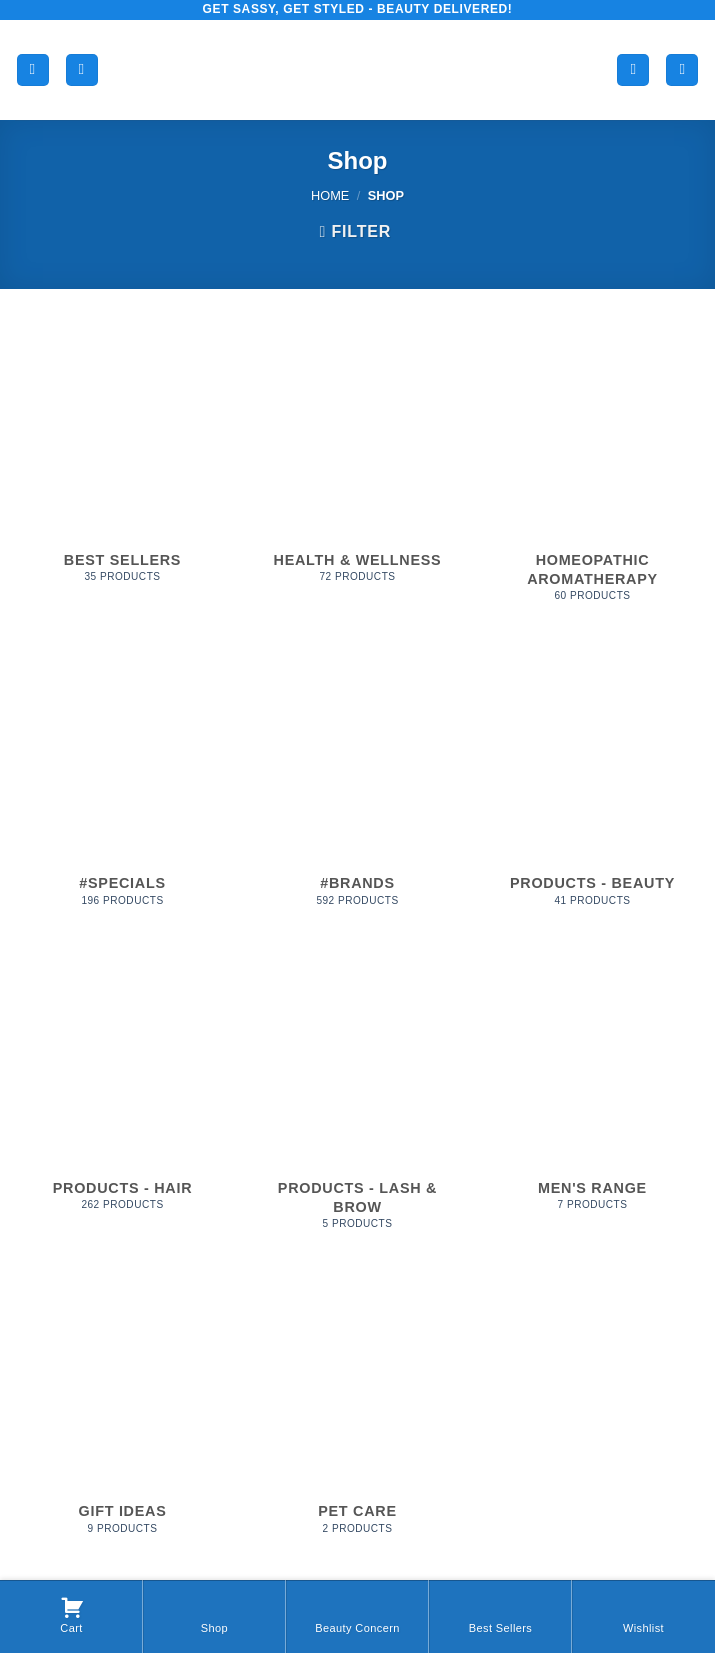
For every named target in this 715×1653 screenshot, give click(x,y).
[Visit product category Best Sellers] (122, 461)
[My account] (633, 70)
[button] (33, 70)
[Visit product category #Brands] (357, 785)
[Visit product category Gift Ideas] (122, 1413)
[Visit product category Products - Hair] (122, 1089)
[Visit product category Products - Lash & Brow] (357, 1099)
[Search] (82, 70)
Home (330, 195)
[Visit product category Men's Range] (592, 1089)
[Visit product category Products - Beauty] (592, 785)
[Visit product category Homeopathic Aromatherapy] (592, 471)
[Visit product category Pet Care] (357, 1413)
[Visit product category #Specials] (122, 785)
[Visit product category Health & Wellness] (357, 461)
